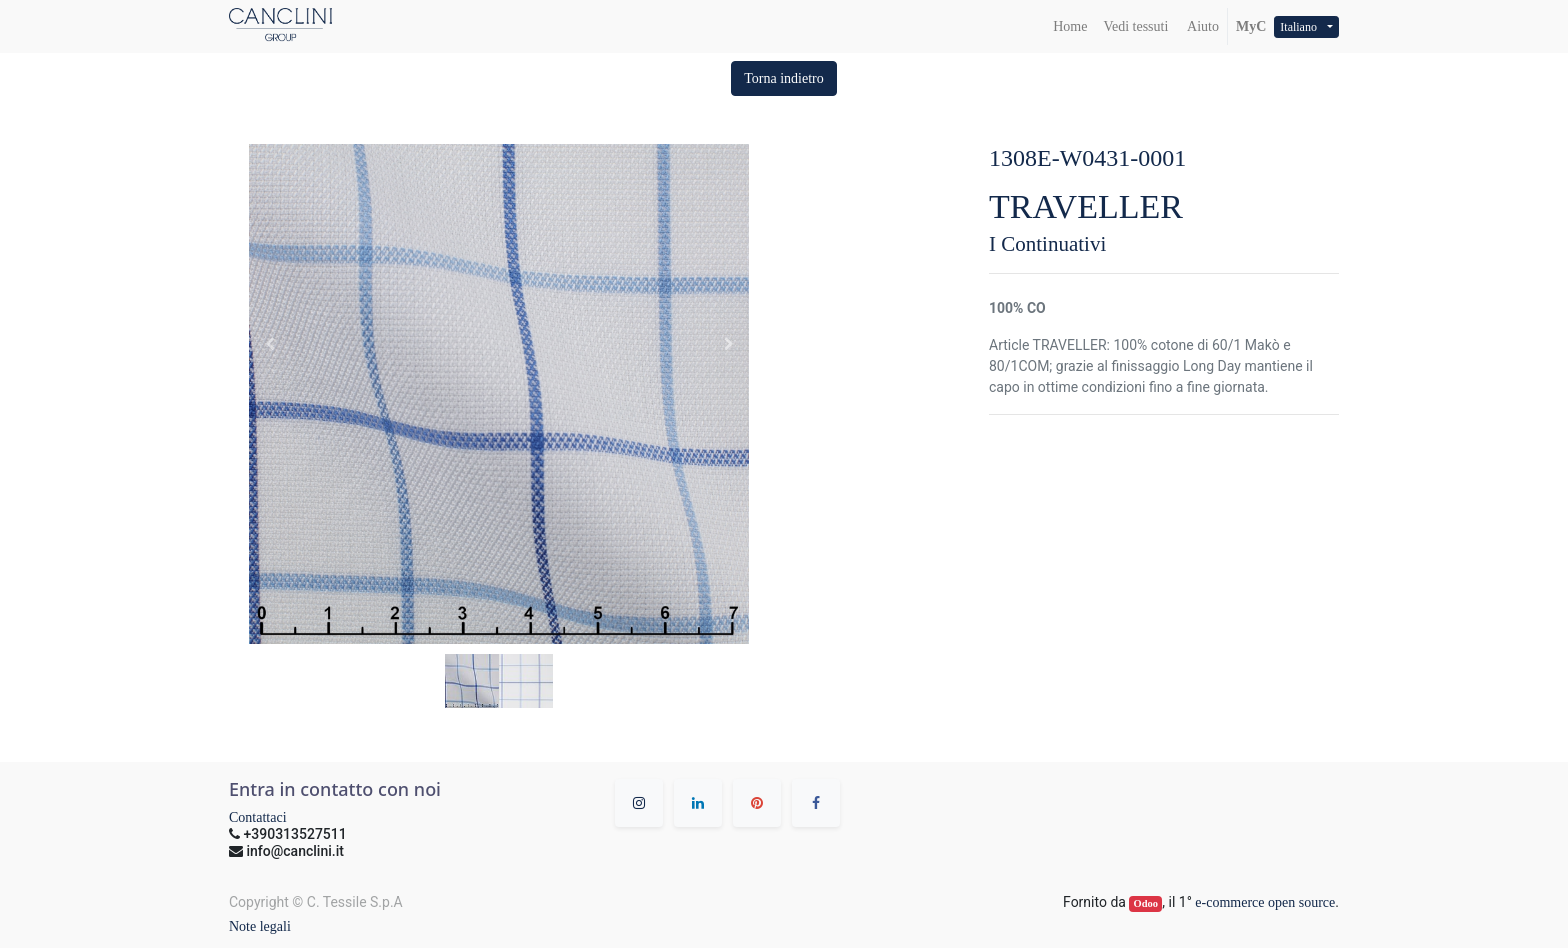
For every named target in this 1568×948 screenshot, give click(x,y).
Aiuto (1201, 26)
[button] (784, 78)
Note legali (260, 926)
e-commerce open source (1265, 902)
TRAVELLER (1086, 206)
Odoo (1146, 903)
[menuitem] (1070, 26)
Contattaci (258, 817)
